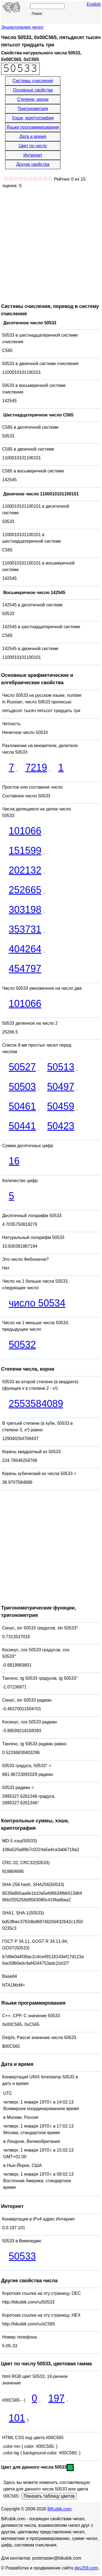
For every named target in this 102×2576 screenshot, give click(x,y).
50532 (22, 1344)
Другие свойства (32, 164)
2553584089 (36, 1403)
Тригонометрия (33, 108)
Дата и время (32, 136)
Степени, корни (32, 99)
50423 (60, 1126)
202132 (25, 870)
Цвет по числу (32, 145)
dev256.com (86, 2568)
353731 (25, 929)
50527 (22, 1067)
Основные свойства (33, 90)
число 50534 (37, 1303)
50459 (60, 1106)
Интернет (32, 155)
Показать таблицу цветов (49, 2496)
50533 (22, 2256)
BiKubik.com (59, 2509)
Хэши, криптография (33, 118)
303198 (25, 909)
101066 (25, 830)
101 (17, 2418)
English (94, 4)
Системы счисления (33, 80)
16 (14, 1161)
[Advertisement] (51, 243)
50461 (22, 1106)
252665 (25, 889)
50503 (22, 1086)
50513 (60, 1067)
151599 (25, 850)
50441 (22, 1126)
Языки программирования (33, 127)
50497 (60, 1086)
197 (56, 2398)
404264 (25, 948)
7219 (36, 767)
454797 (25, 968)
